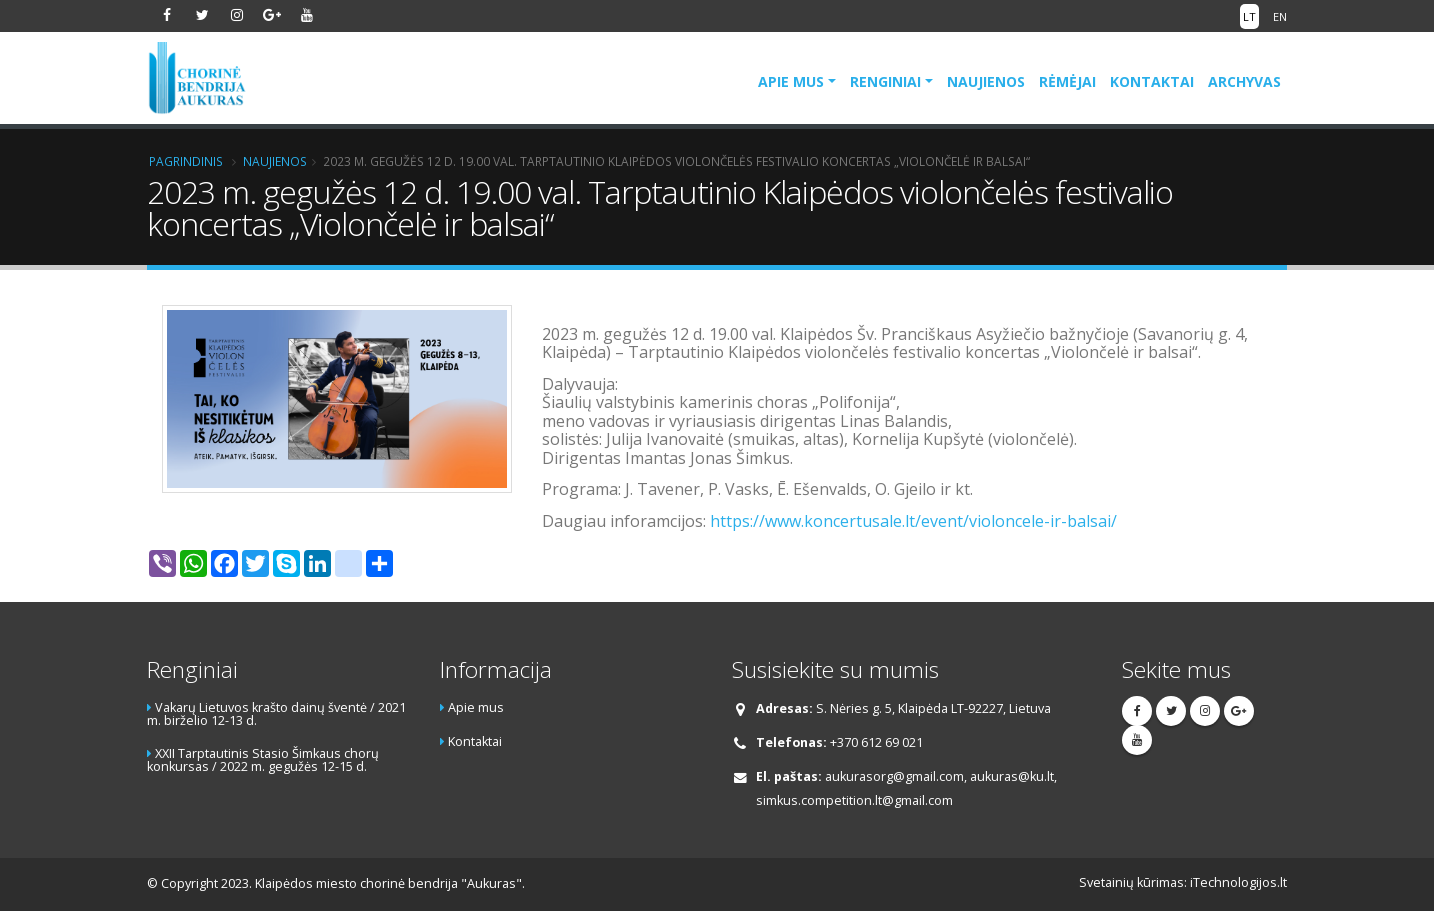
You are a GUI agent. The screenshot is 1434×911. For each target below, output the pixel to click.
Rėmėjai (1067, 81)
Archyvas (1244, 81)
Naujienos (986, 81)
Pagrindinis (186, 161)
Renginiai (885, 81)
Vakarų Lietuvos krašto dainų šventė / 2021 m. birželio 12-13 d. (276, 714)
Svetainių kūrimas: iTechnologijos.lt (1183, 882)
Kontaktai (1152, 81)
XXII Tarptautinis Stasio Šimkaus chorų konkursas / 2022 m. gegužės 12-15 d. (263, 760)
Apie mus (791, 81)
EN (1280, 16)
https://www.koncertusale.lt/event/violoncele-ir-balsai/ (913, 521)
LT (1249, 16)
